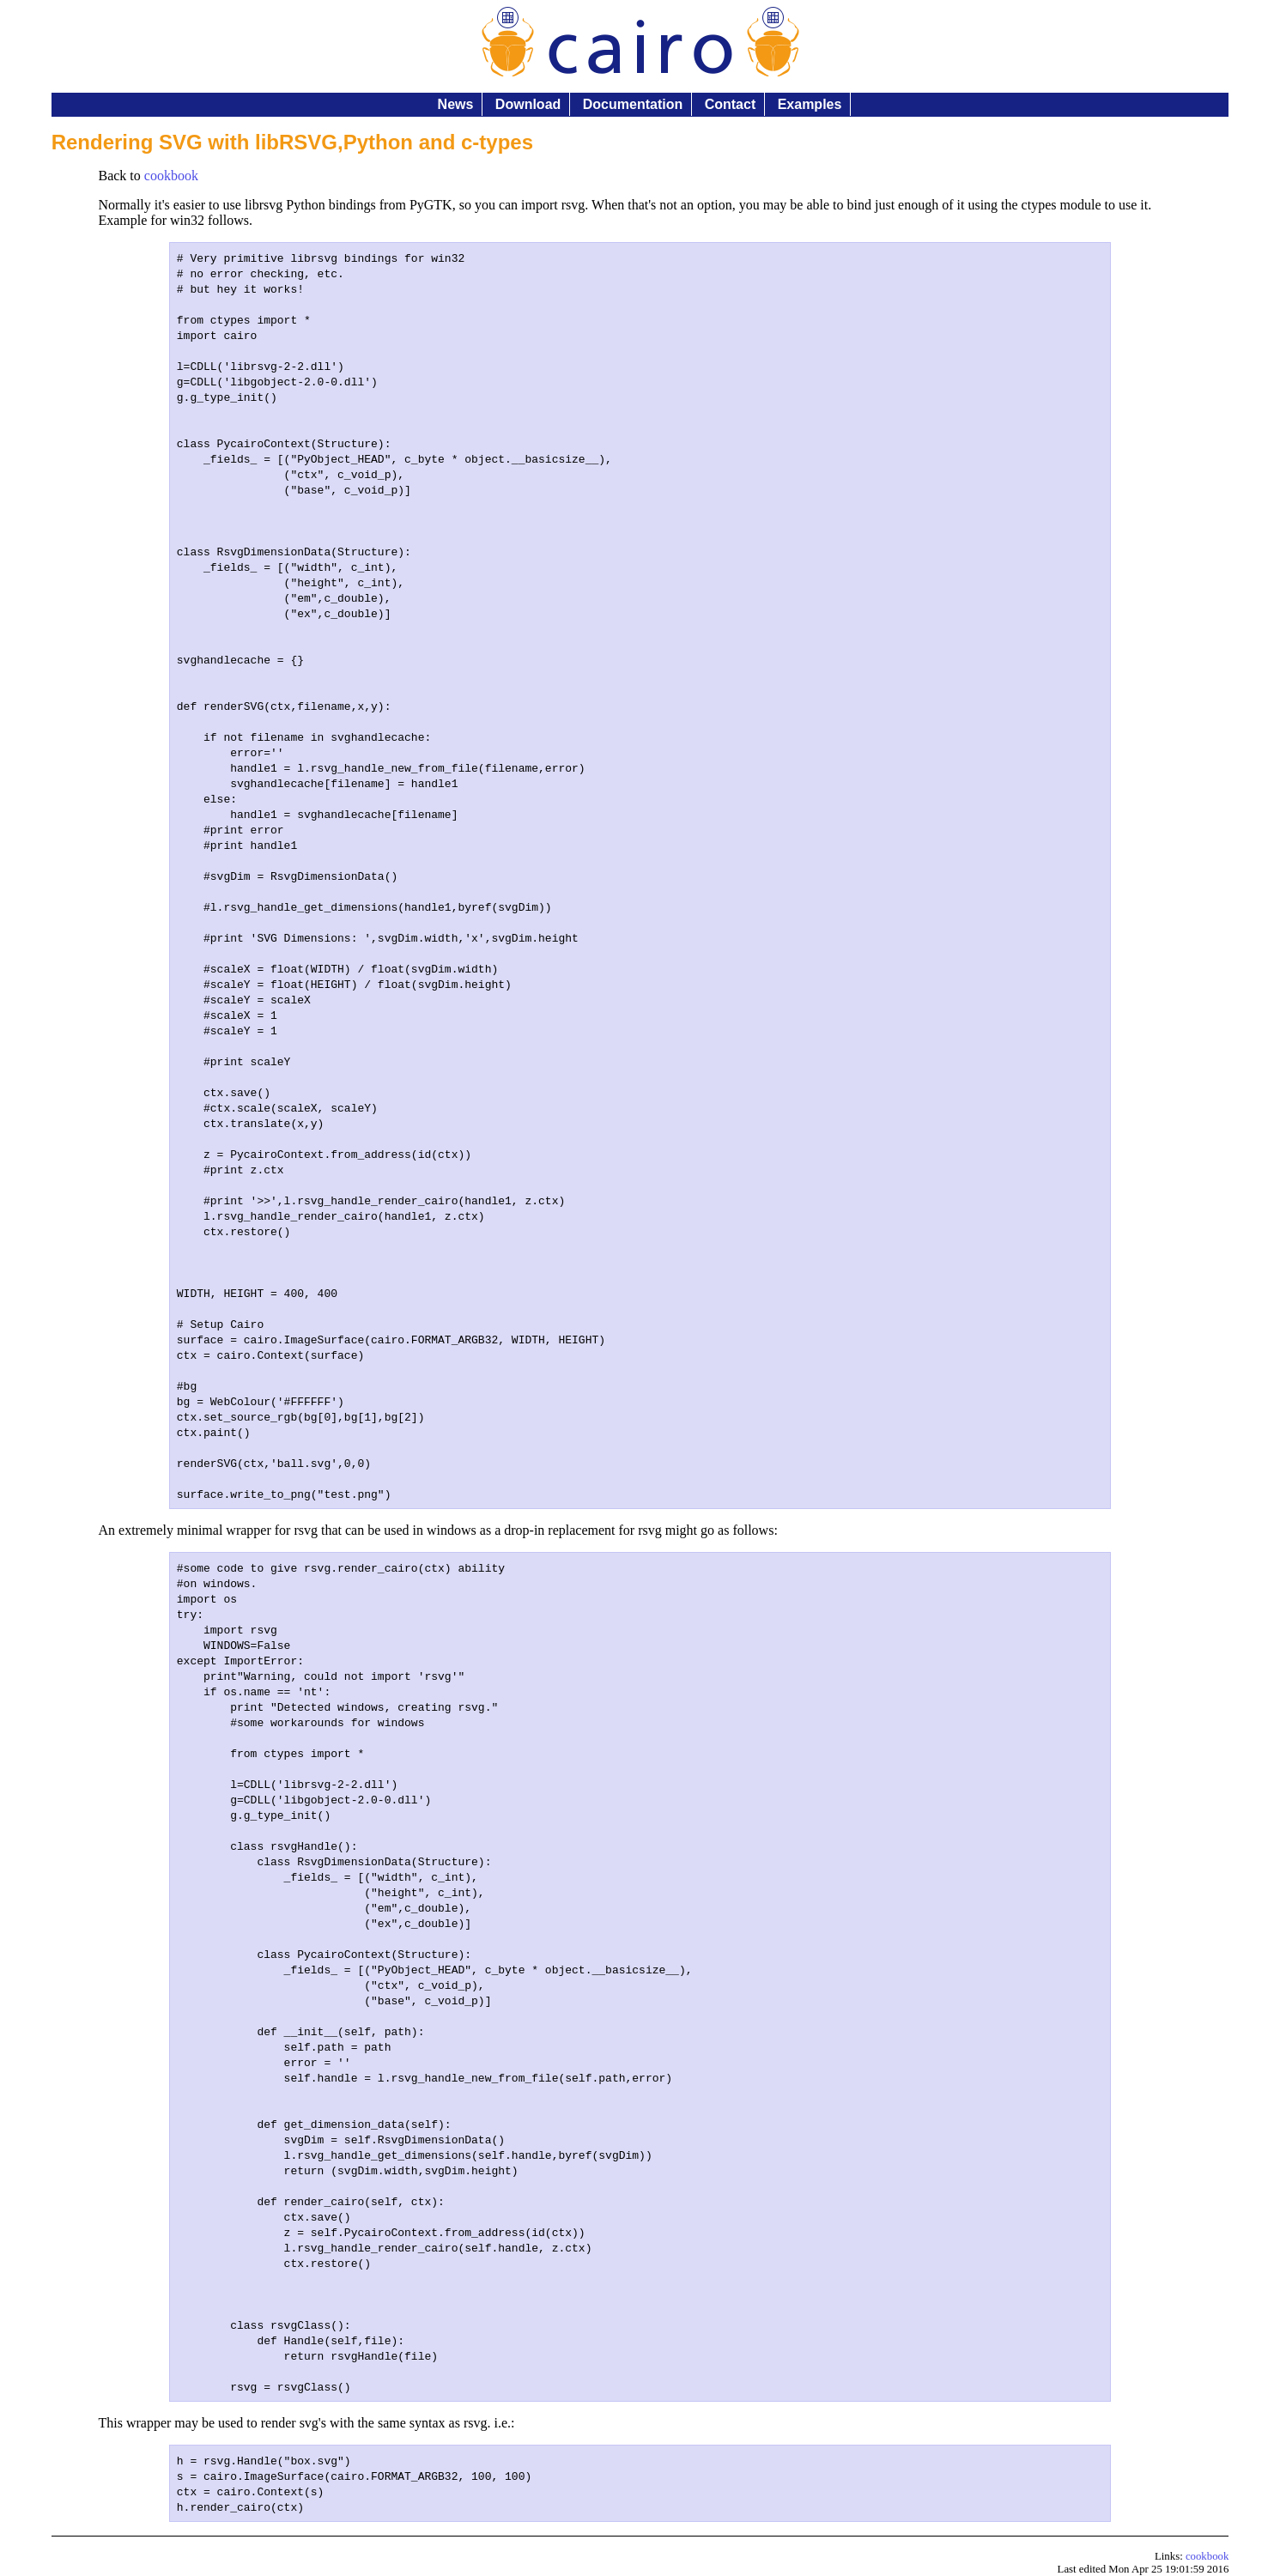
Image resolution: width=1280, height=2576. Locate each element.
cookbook (171, 175)
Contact (730, 104)
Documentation (632, 104)
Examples (810, 104)
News (456, 104)
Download (528, 104)
